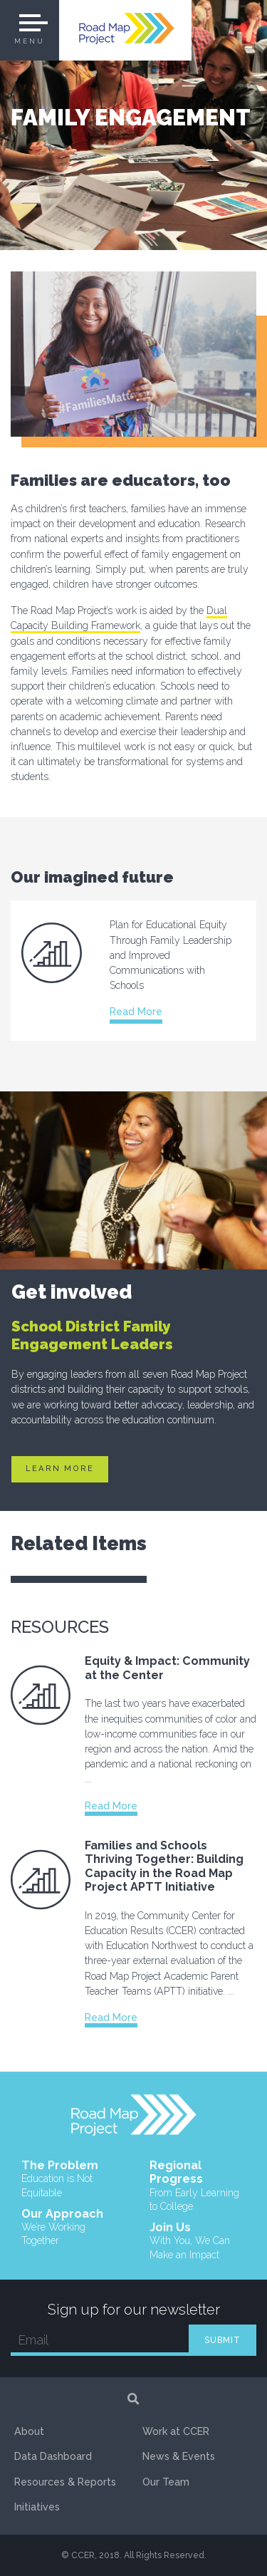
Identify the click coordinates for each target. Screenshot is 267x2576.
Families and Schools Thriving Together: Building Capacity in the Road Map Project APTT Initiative (164, 1866)
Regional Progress (198, 2186)
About (29, 2431)
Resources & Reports (66, 2482)
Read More (136, 1011)
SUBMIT (222, 2340)
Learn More (60, 1468)
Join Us (198, 2241)
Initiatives (37, 2507)
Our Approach (69, 2227)
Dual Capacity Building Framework (119, 618)
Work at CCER (175, 2431)
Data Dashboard (53, 2457)
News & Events (179, 2457)
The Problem (69, 2179)
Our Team (166, 2482)
